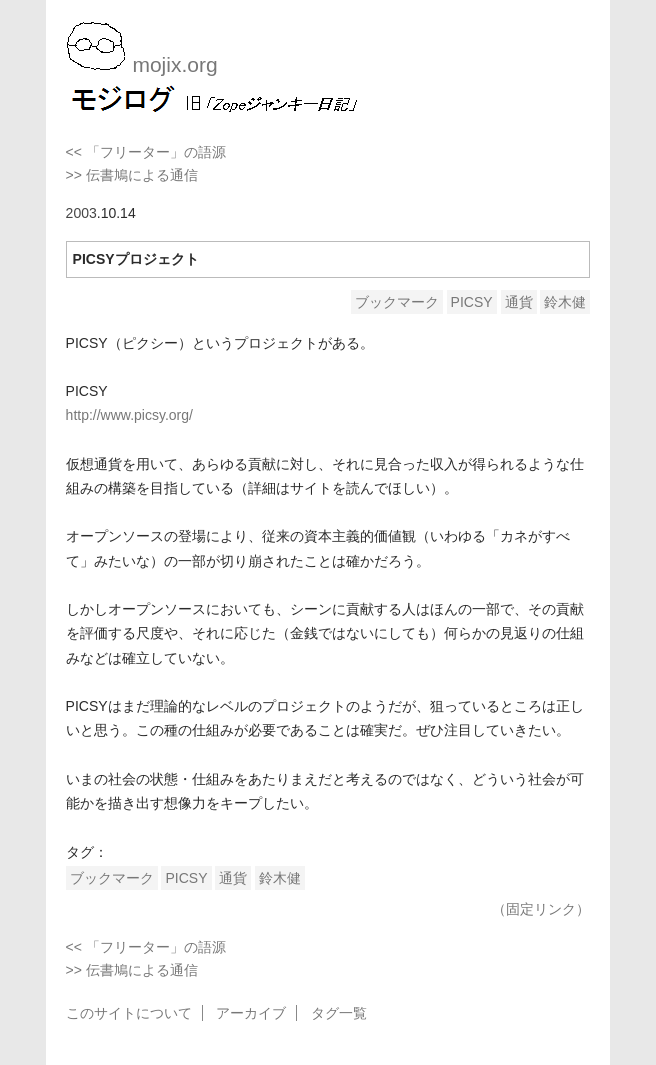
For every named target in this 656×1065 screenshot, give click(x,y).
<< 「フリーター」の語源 (146, 152)
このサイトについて (129, 1013)
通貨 (519, 302)
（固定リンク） (541, 909)
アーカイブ (251, 1013)
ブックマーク (397, 302)
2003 (81, 213)
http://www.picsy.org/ (129, 415)
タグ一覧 (339, 1013)
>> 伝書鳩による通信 (132, 175)
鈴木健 (565, 302)
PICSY (472, 302)
